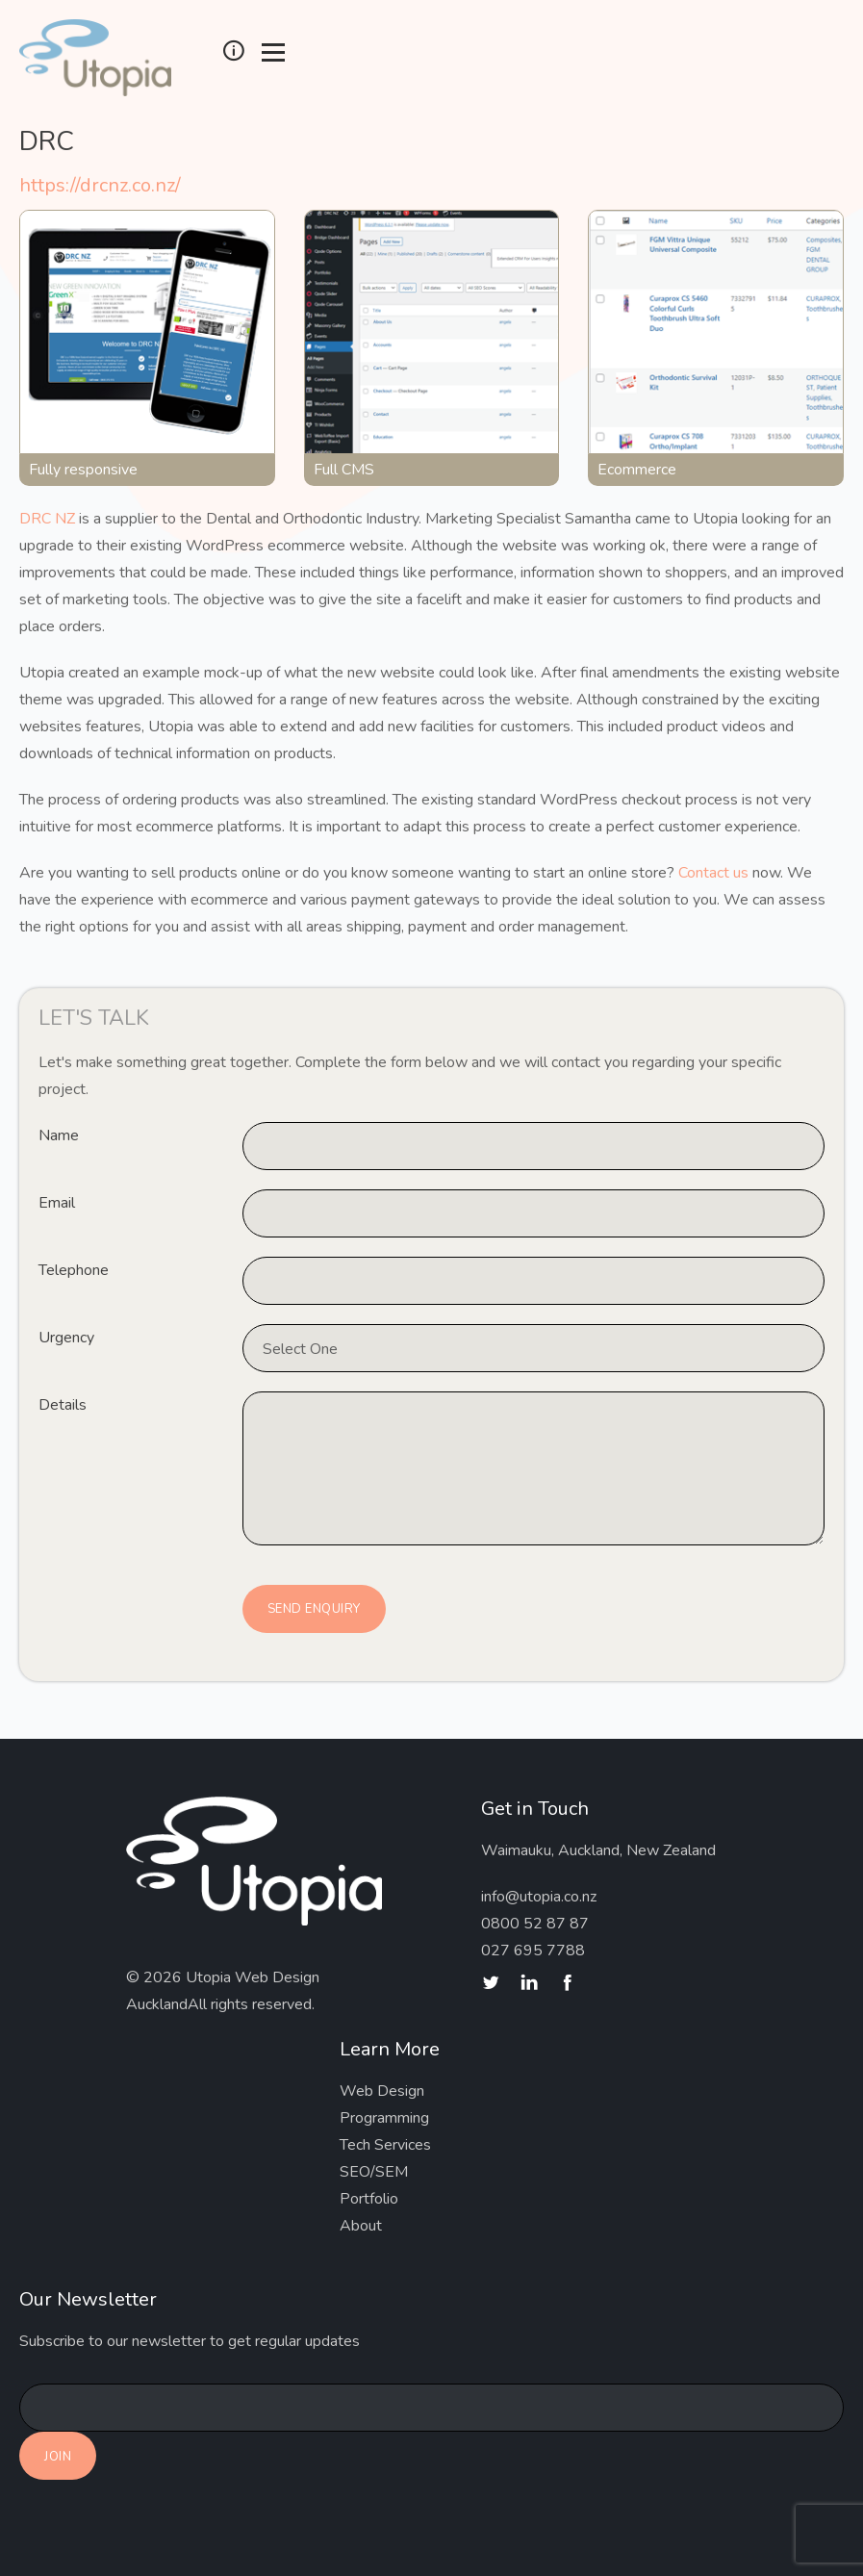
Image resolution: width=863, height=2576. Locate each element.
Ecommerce (636, 469)
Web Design (382, 2091)
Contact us (713, 872)
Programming (384, 2118)
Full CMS (344, 469)
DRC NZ (47, 518)
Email (56, 1202)
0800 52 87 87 (535, 1923)
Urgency (66, 1337)
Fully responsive (83, 469)
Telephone (73, 1270)
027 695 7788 (533, 1950)
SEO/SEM (374, 2171)
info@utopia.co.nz (538, 1896)
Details (62, 1405)
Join (57, 2456)
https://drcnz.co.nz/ (100, 185)
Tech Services (385, 2144)
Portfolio (369, 2198)
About (361, 2225)
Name (58, 1135)
